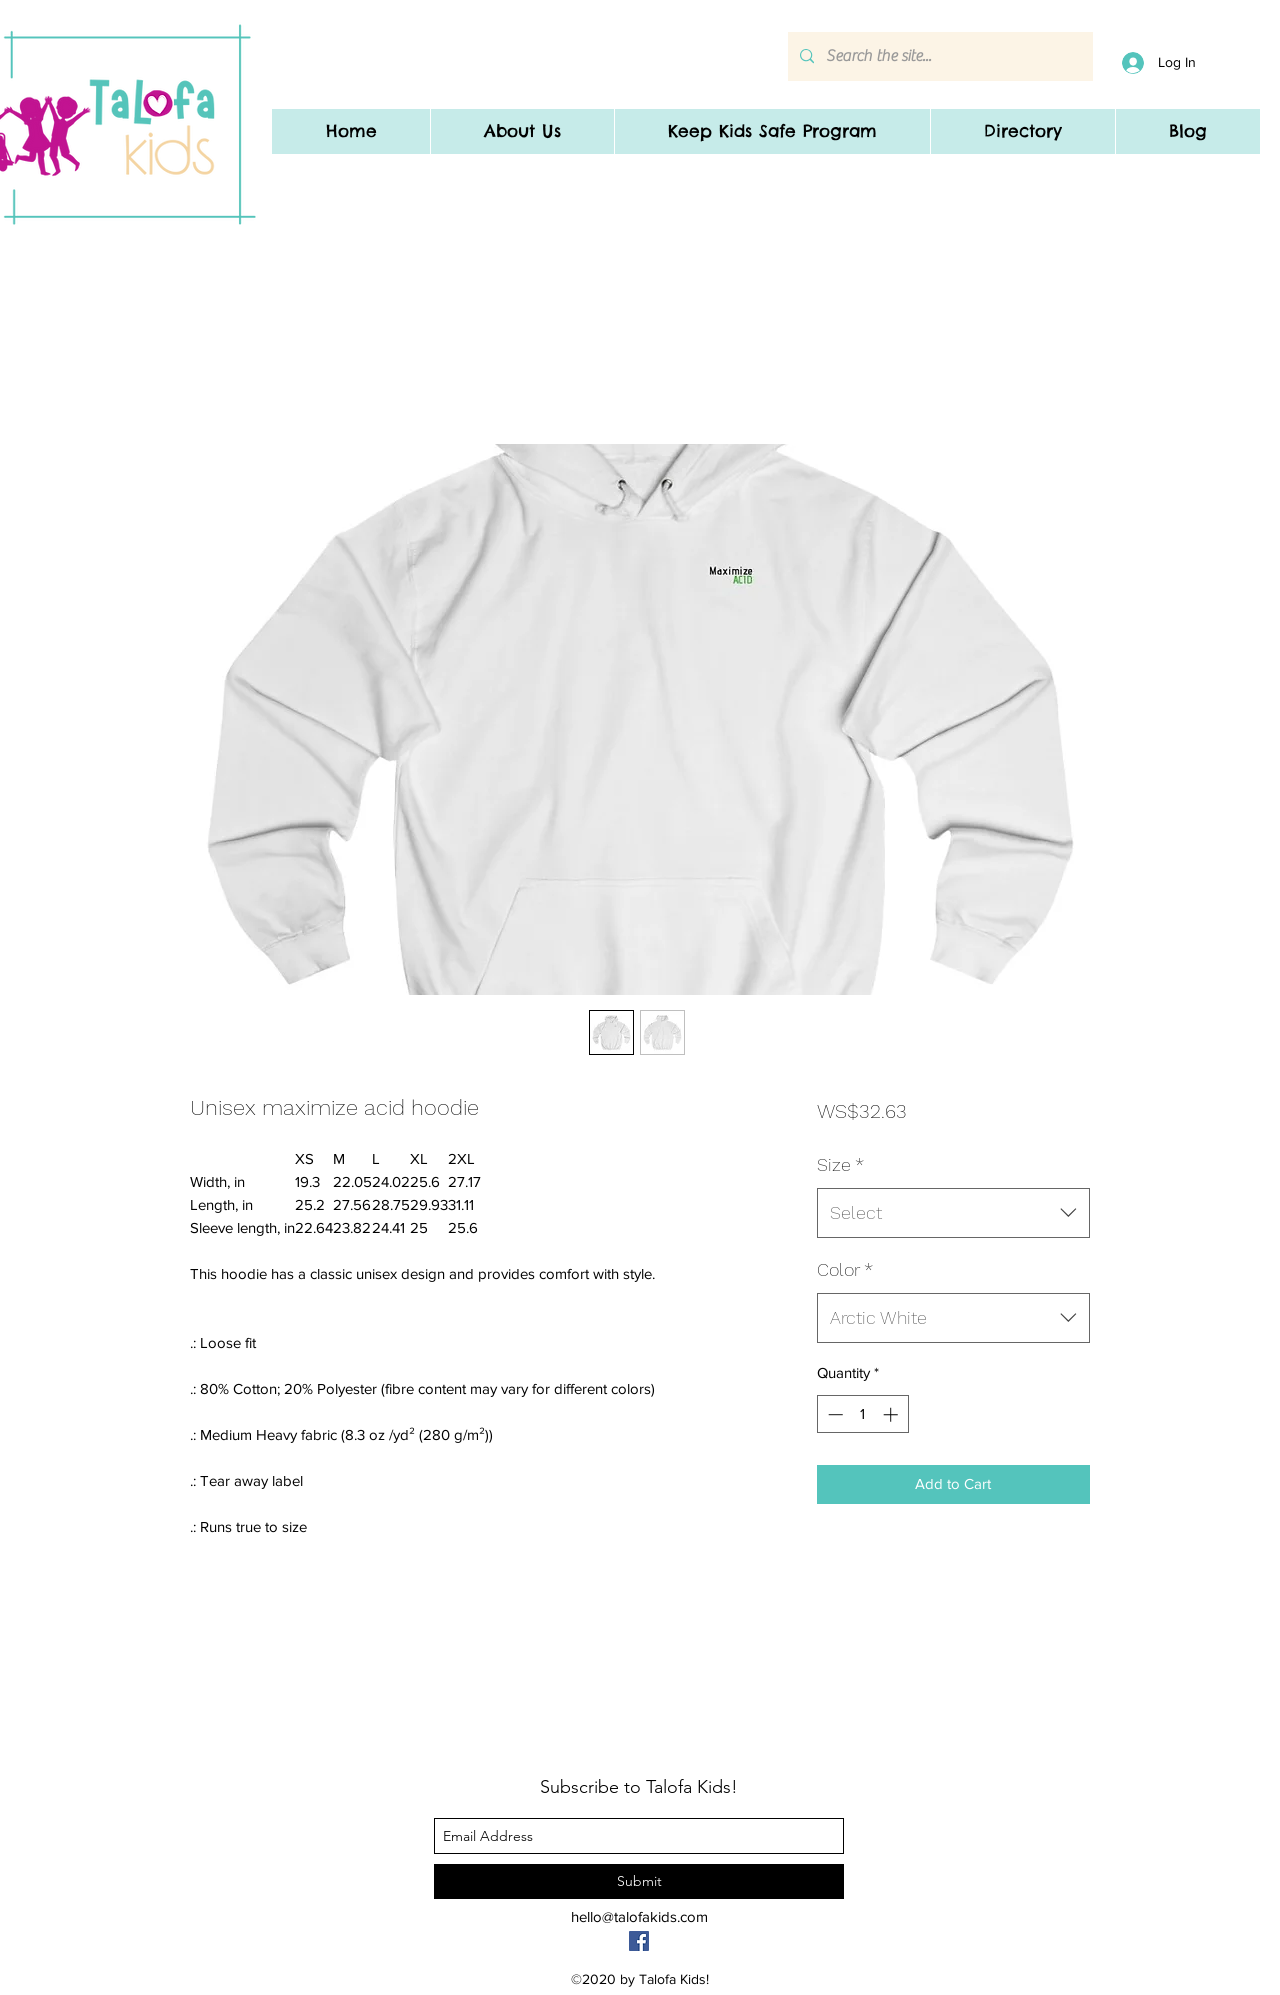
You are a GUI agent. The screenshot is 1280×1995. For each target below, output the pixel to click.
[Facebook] (639, 1941)
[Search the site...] (938, 56)
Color (845, 1269)
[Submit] (639, 1881)
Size (840, 1164)
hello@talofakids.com (639, 1916)
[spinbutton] (862, 1414)
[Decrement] (833, 1414)
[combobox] (953, 1213)
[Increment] (892, 1414)
